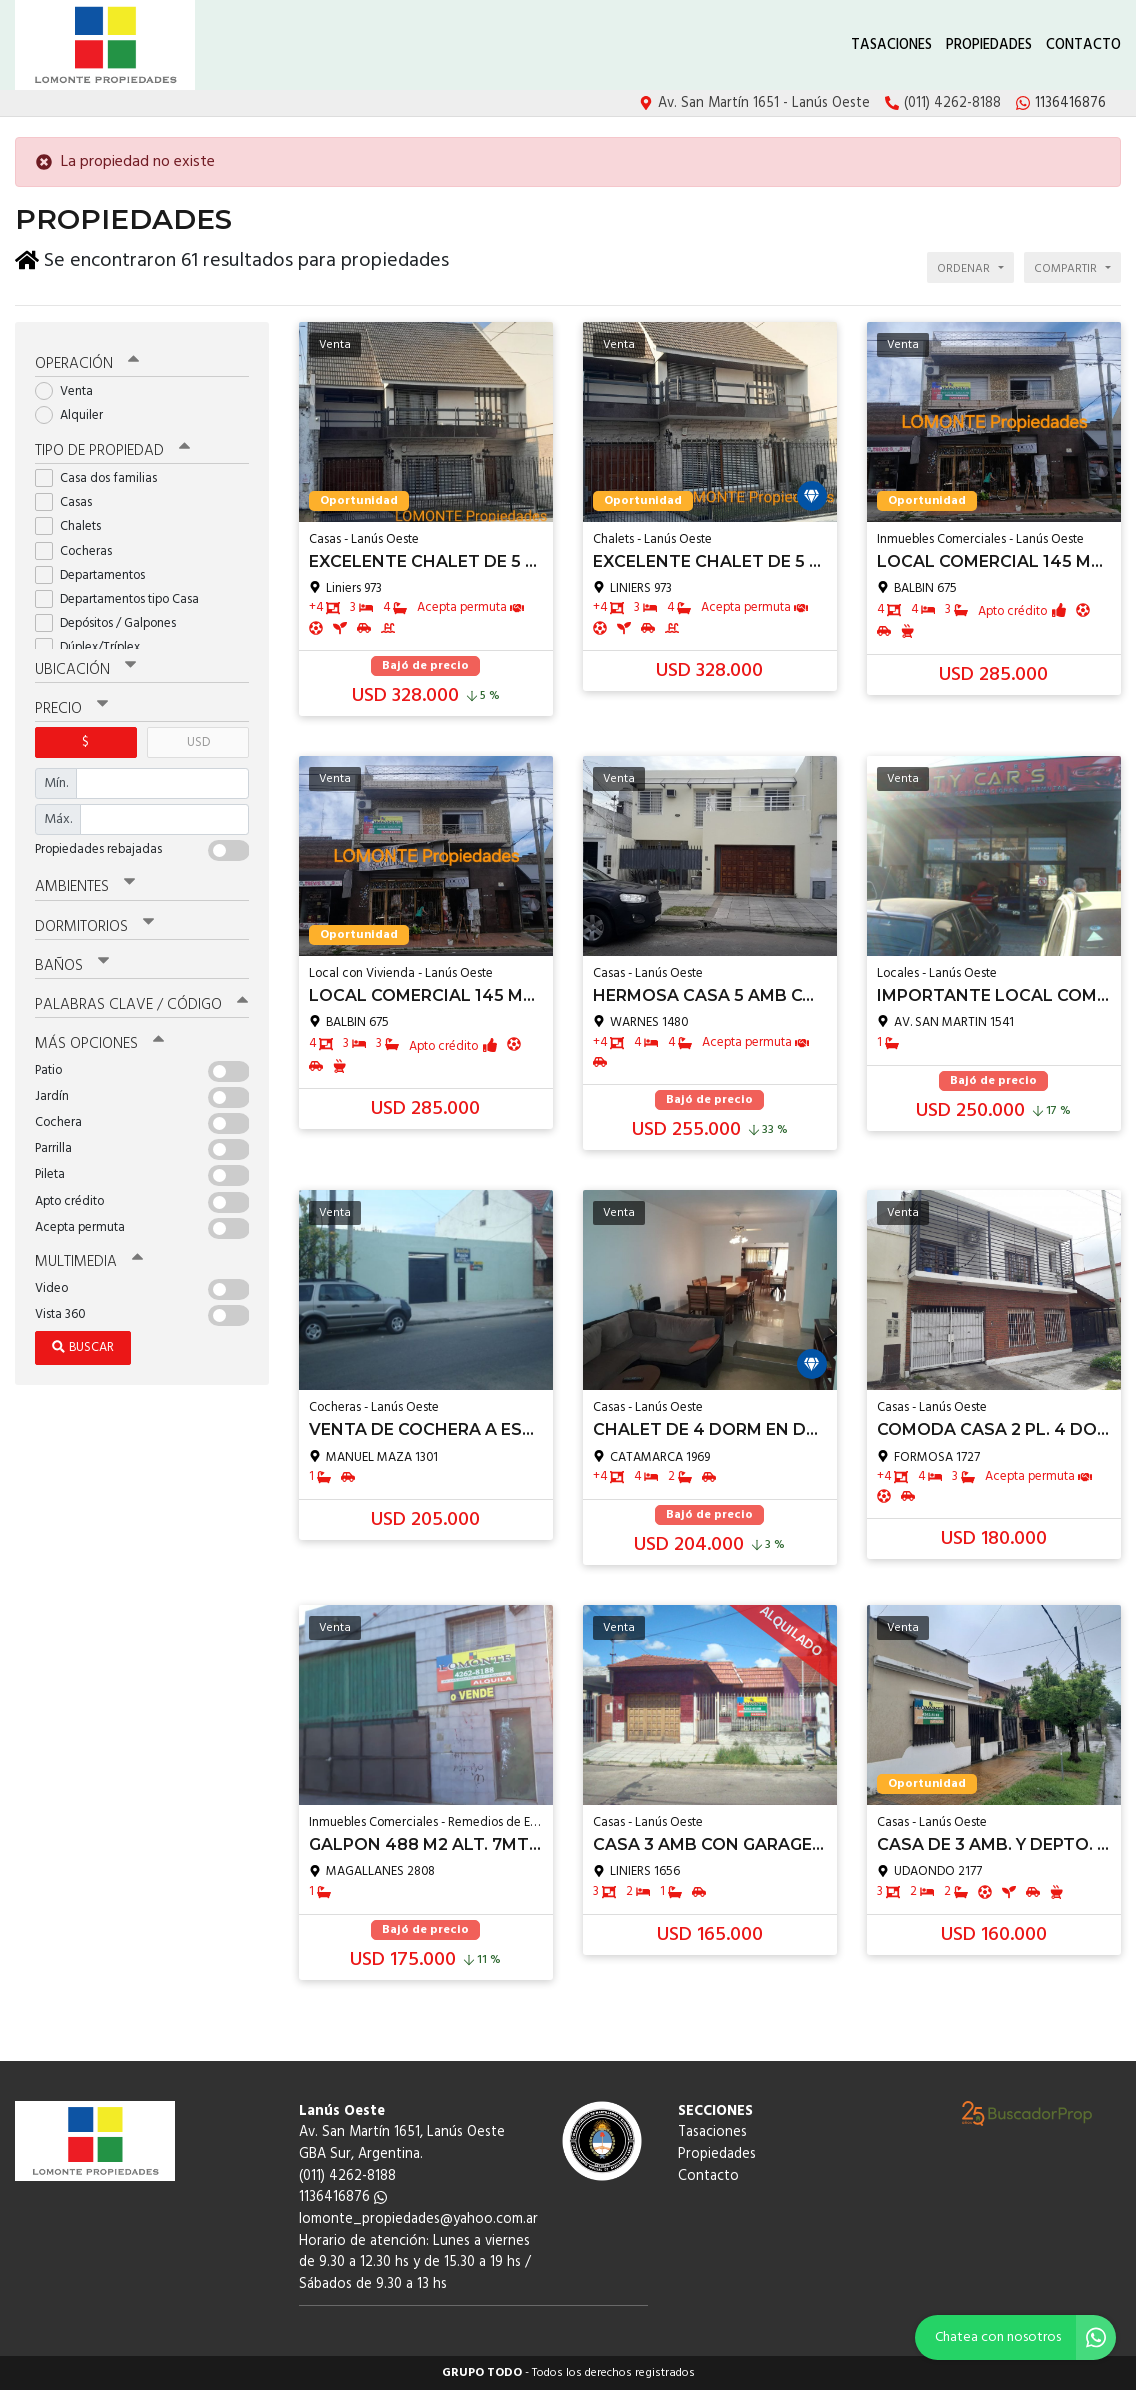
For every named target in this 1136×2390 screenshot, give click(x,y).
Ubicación (85, 669)
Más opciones (99, 1043)
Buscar (83, 1346)
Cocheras (80, 550)
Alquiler (75, 414)
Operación (87, 363)
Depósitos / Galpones (112, 622)
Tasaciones (891, 45)
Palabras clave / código (141, 1004)
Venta (70, 390)
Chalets (74, 525)
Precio (71, 708)
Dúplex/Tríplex (94, 646)
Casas (70, 501)
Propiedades (989, 45)
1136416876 (343, 2197)
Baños (72, 965)
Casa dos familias (102, 477)
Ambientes (85, 886)
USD (198, 741)
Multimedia (89, 1261)
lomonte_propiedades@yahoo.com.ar (418, 2219)
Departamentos (96, 574)
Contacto (1083, 45)
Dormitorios (94, 926)
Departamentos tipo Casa (123, 598)
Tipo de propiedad (112, 450)
